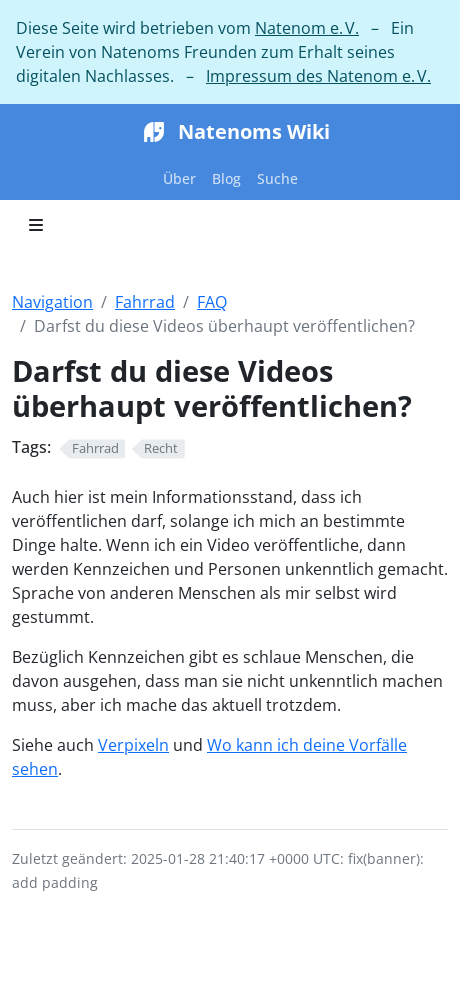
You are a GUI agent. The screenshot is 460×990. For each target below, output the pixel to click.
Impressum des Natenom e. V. (318, 76)
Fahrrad (145, 302)
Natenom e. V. (307, 28)
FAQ (212, 302)
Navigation (52, 302)
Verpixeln (133, 745)
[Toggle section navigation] (36, 225)
